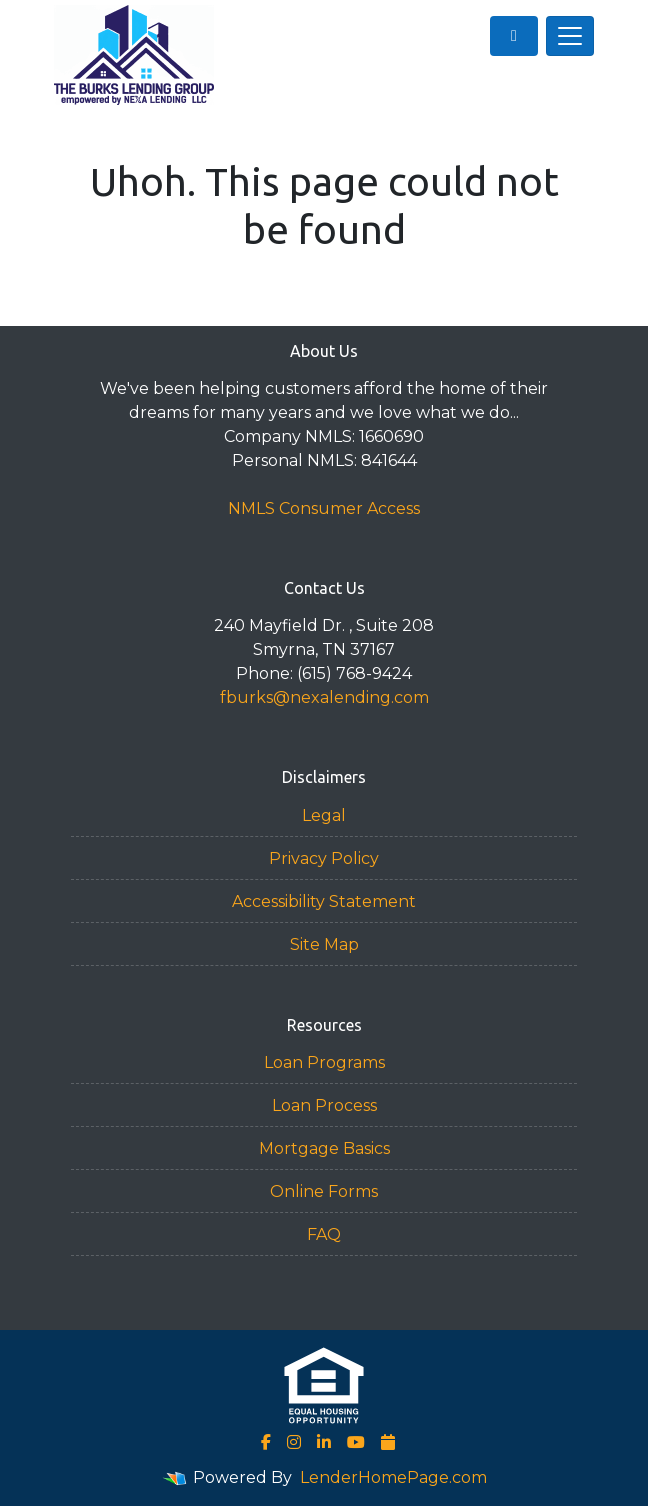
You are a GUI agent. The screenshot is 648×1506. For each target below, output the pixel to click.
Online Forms (324, 1191)
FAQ (324, 1234)
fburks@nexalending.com (324, 697)
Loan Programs (324, 1062)
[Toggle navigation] (570, 36)
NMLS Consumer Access (324, 508)
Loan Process (324, 1105)
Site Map (324, 944)
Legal (324, 815)
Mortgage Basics (324, 1148)
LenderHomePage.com (393, 1477)
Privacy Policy (324, 858)
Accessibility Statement (324, 901)
